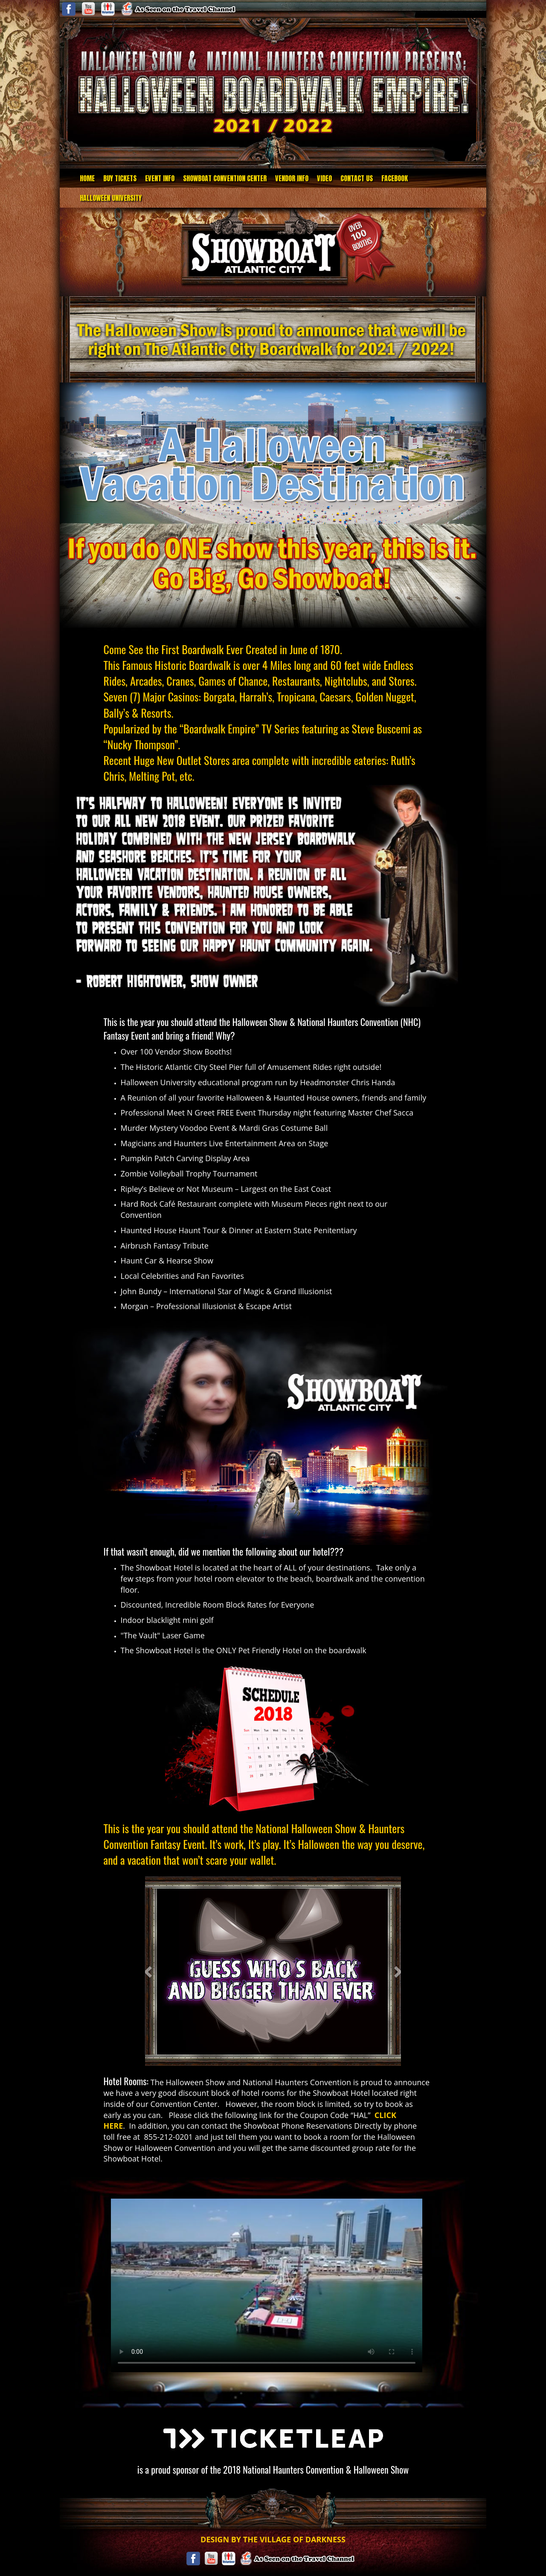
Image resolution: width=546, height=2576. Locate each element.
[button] (149, 1971)
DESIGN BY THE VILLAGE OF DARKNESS (273, 2539)
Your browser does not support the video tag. (266, 2285)
